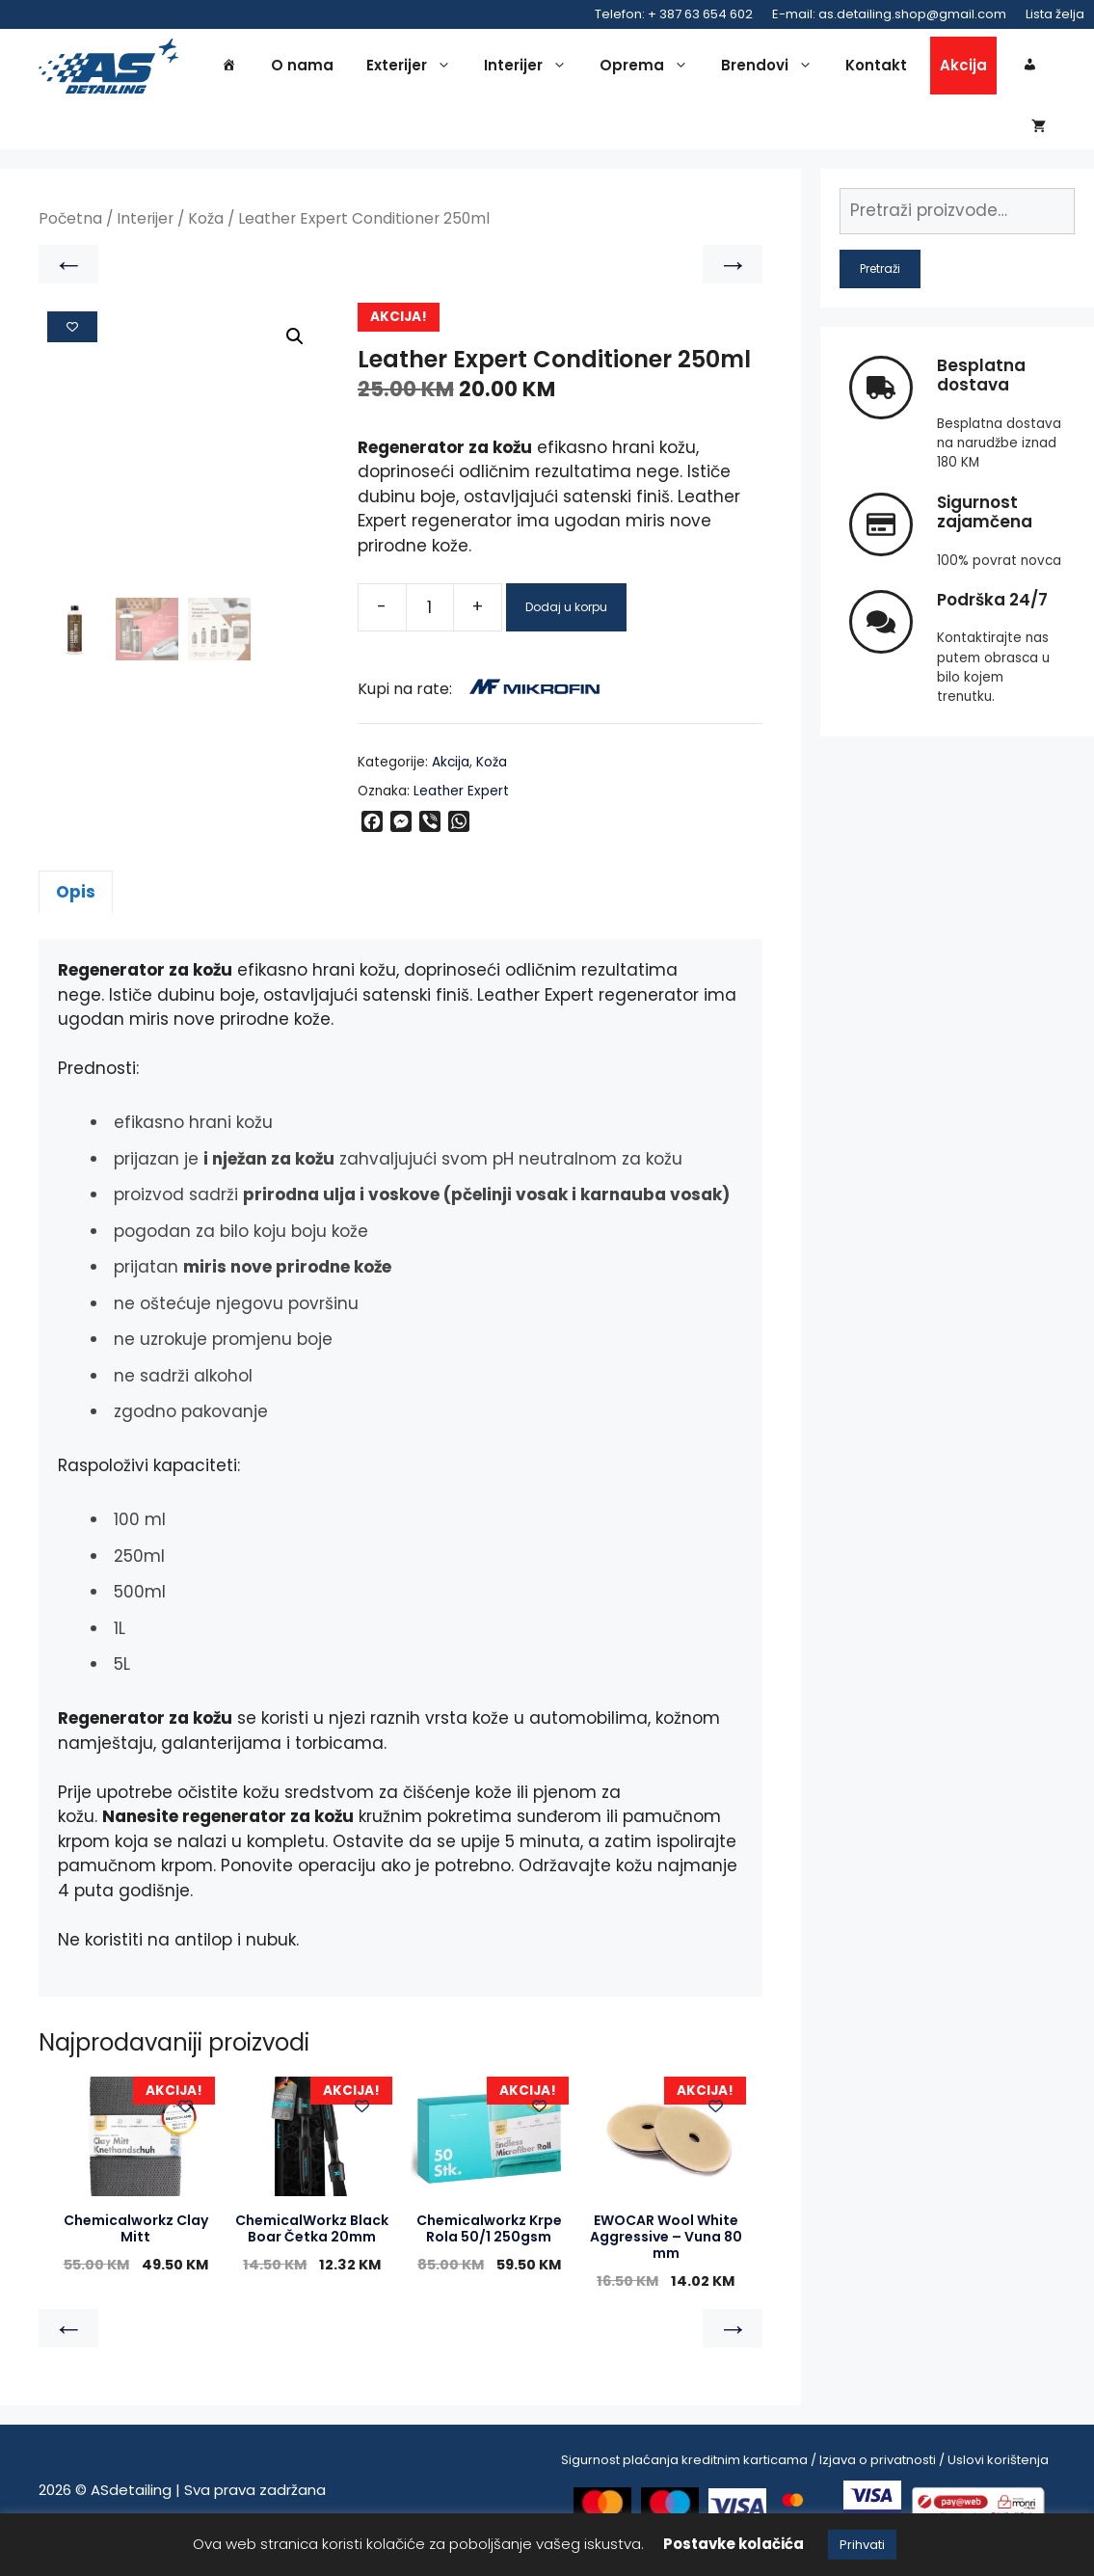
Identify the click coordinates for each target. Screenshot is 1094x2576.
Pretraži (880, 287)
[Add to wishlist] (72, 345)
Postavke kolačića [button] (733, 2544)
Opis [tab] (75, 910)
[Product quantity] (430, 626)
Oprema (649, 69)
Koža (206, 238)
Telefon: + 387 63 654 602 (674, 14)
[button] (295, 355)
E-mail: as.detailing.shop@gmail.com (889, 14)
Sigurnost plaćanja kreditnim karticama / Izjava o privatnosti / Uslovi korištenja (805, 2478)
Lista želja (1055, 14)
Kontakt (876, 69)
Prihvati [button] (862, 2545)
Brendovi (771, 69)
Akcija (963, 69)
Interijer (530, 69)
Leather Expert (461, 809)
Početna (70, 238)
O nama (302, 69)
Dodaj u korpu (566, 625)
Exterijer (413, 69)
